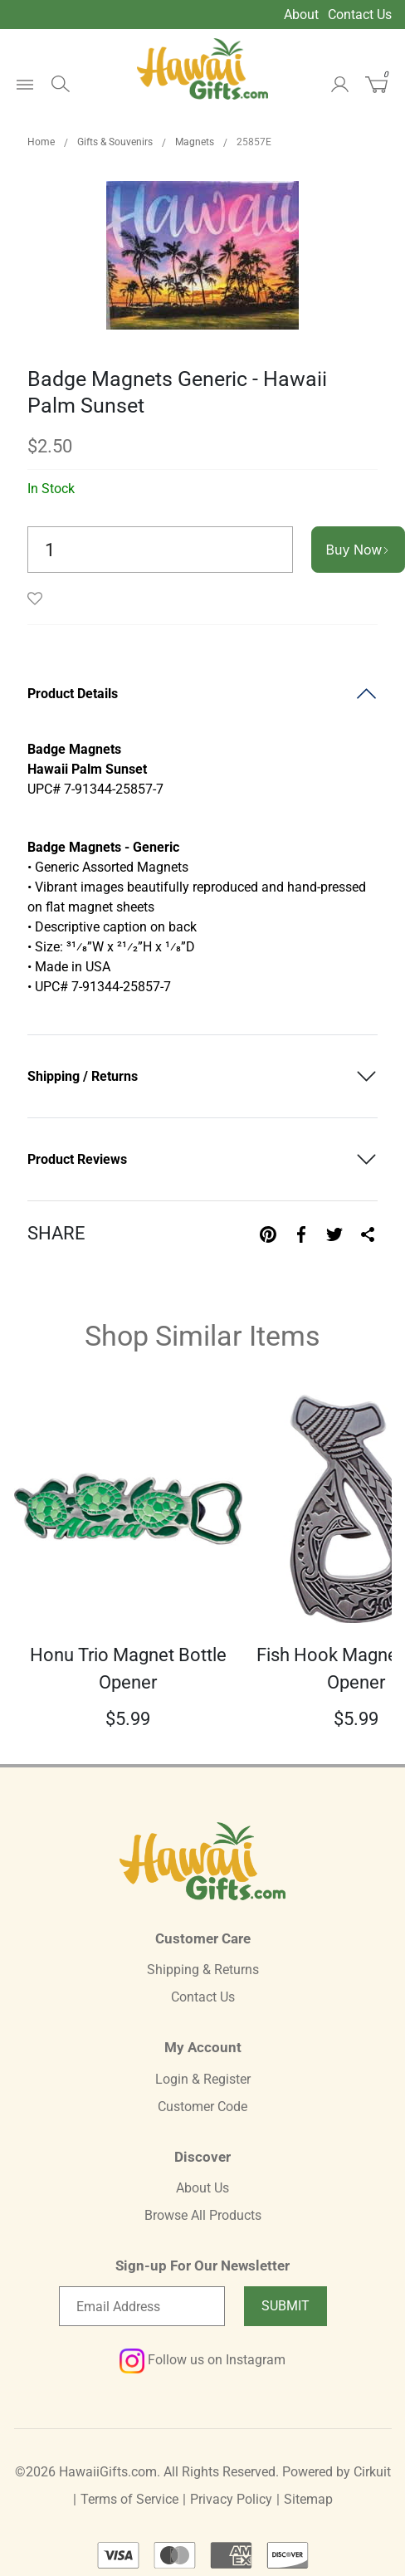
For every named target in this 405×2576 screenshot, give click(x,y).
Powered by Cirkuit (336, 2472)
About (301, 14)
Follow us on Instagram (202, 2360)
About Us (202, 2188)
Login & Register (203, 2079)
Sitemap (308, 2499)
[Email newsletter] (142, 2306)
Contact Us (360, 14)
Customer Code (202, 2106)
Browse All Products (202, 2215)
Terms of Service (129, 2499)
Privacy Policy (231, 2499)
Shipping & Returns (203, 1969)
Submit (285, 2306)
